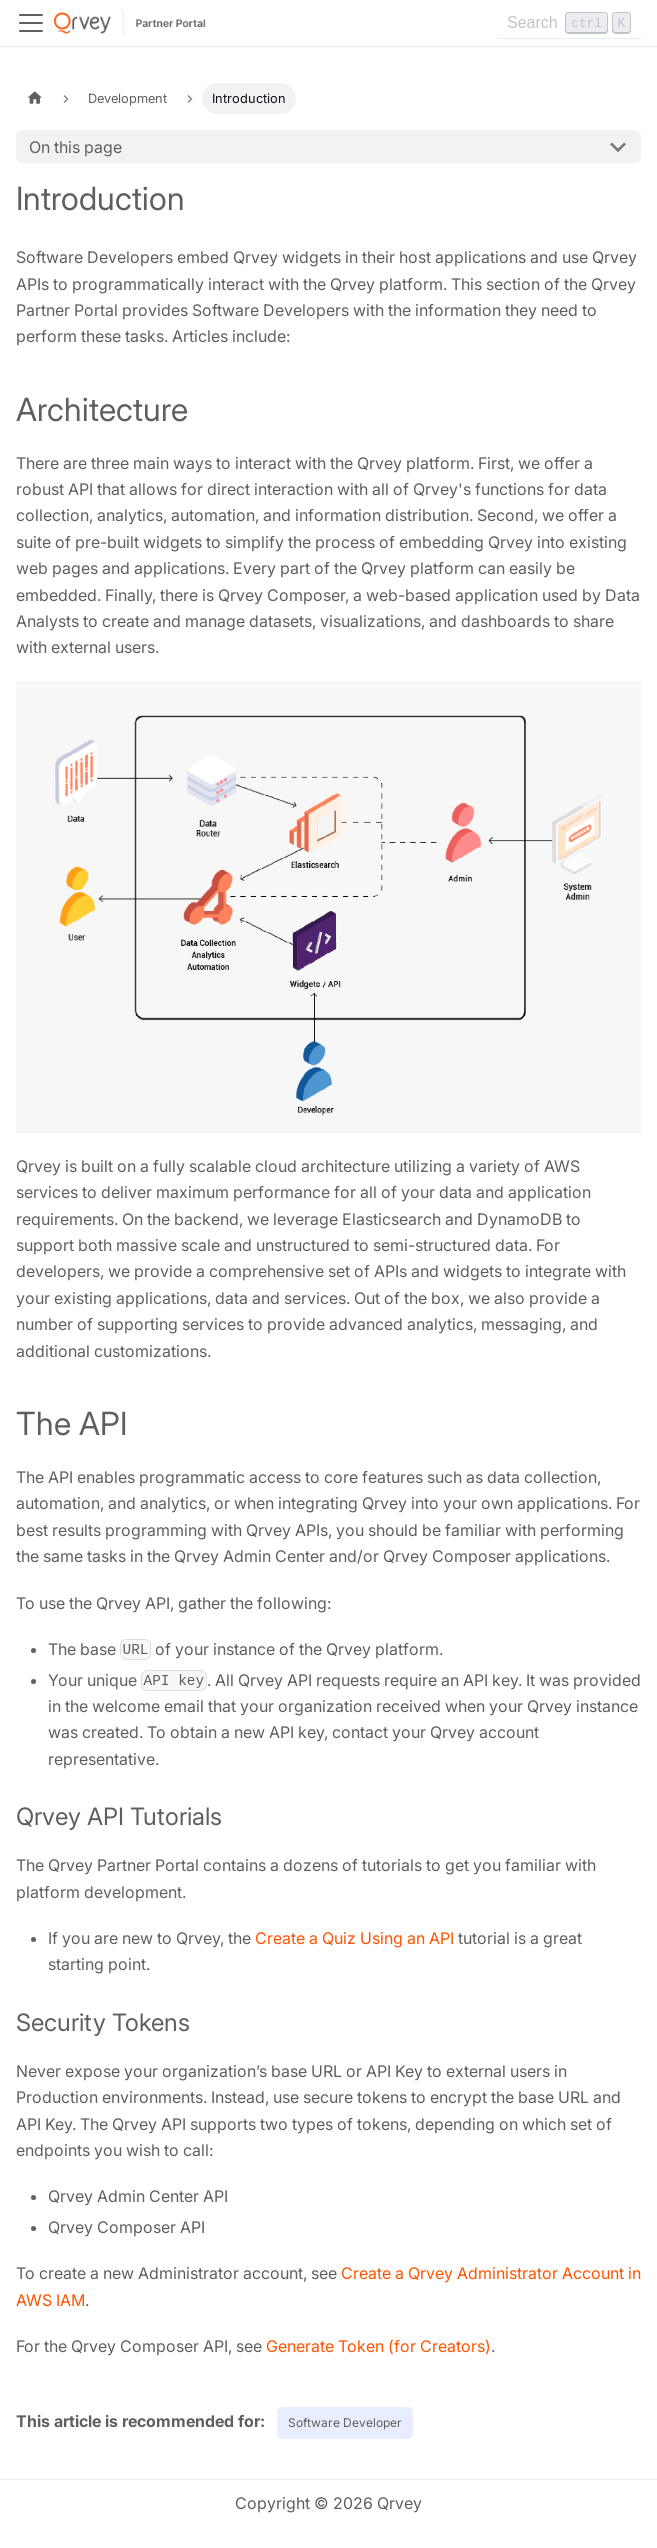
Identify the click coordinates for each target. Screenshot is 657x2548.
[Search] (569, 23)
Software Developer (345, 2422)
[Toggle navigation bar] (31, 23)
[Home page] (35, 98)
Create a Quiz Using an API (354, 1938)
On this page (75, 147)
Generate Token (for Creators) (378, 2346)
